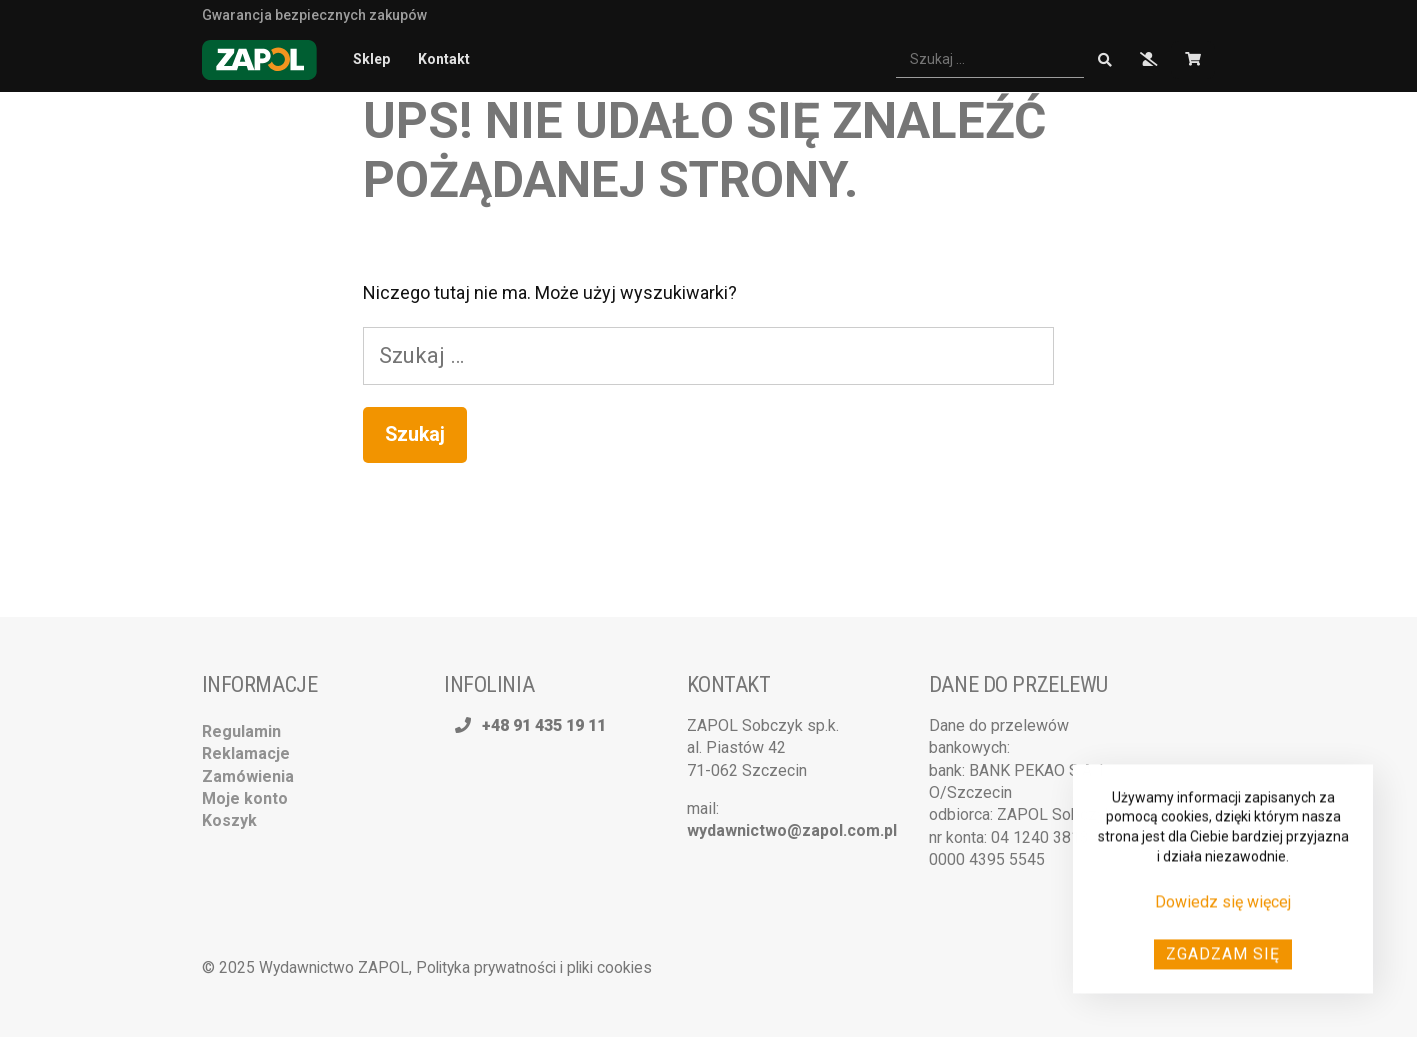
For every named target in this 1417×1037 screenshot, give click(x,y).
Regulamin (241, 731)
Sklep (371, 59)
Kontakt (444, 59)
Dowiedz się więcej (1223, 907)
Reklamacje (246, 753)
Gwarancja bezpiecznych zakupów (314, 14)
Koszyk (229, 820)
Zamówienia (248, 776)
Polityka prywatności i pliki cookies (534, 967)
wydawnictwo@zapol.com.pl (792, 830)
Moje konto (245, 798)
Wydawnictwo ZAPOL (334, 967)
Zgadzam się (1223, 958)
